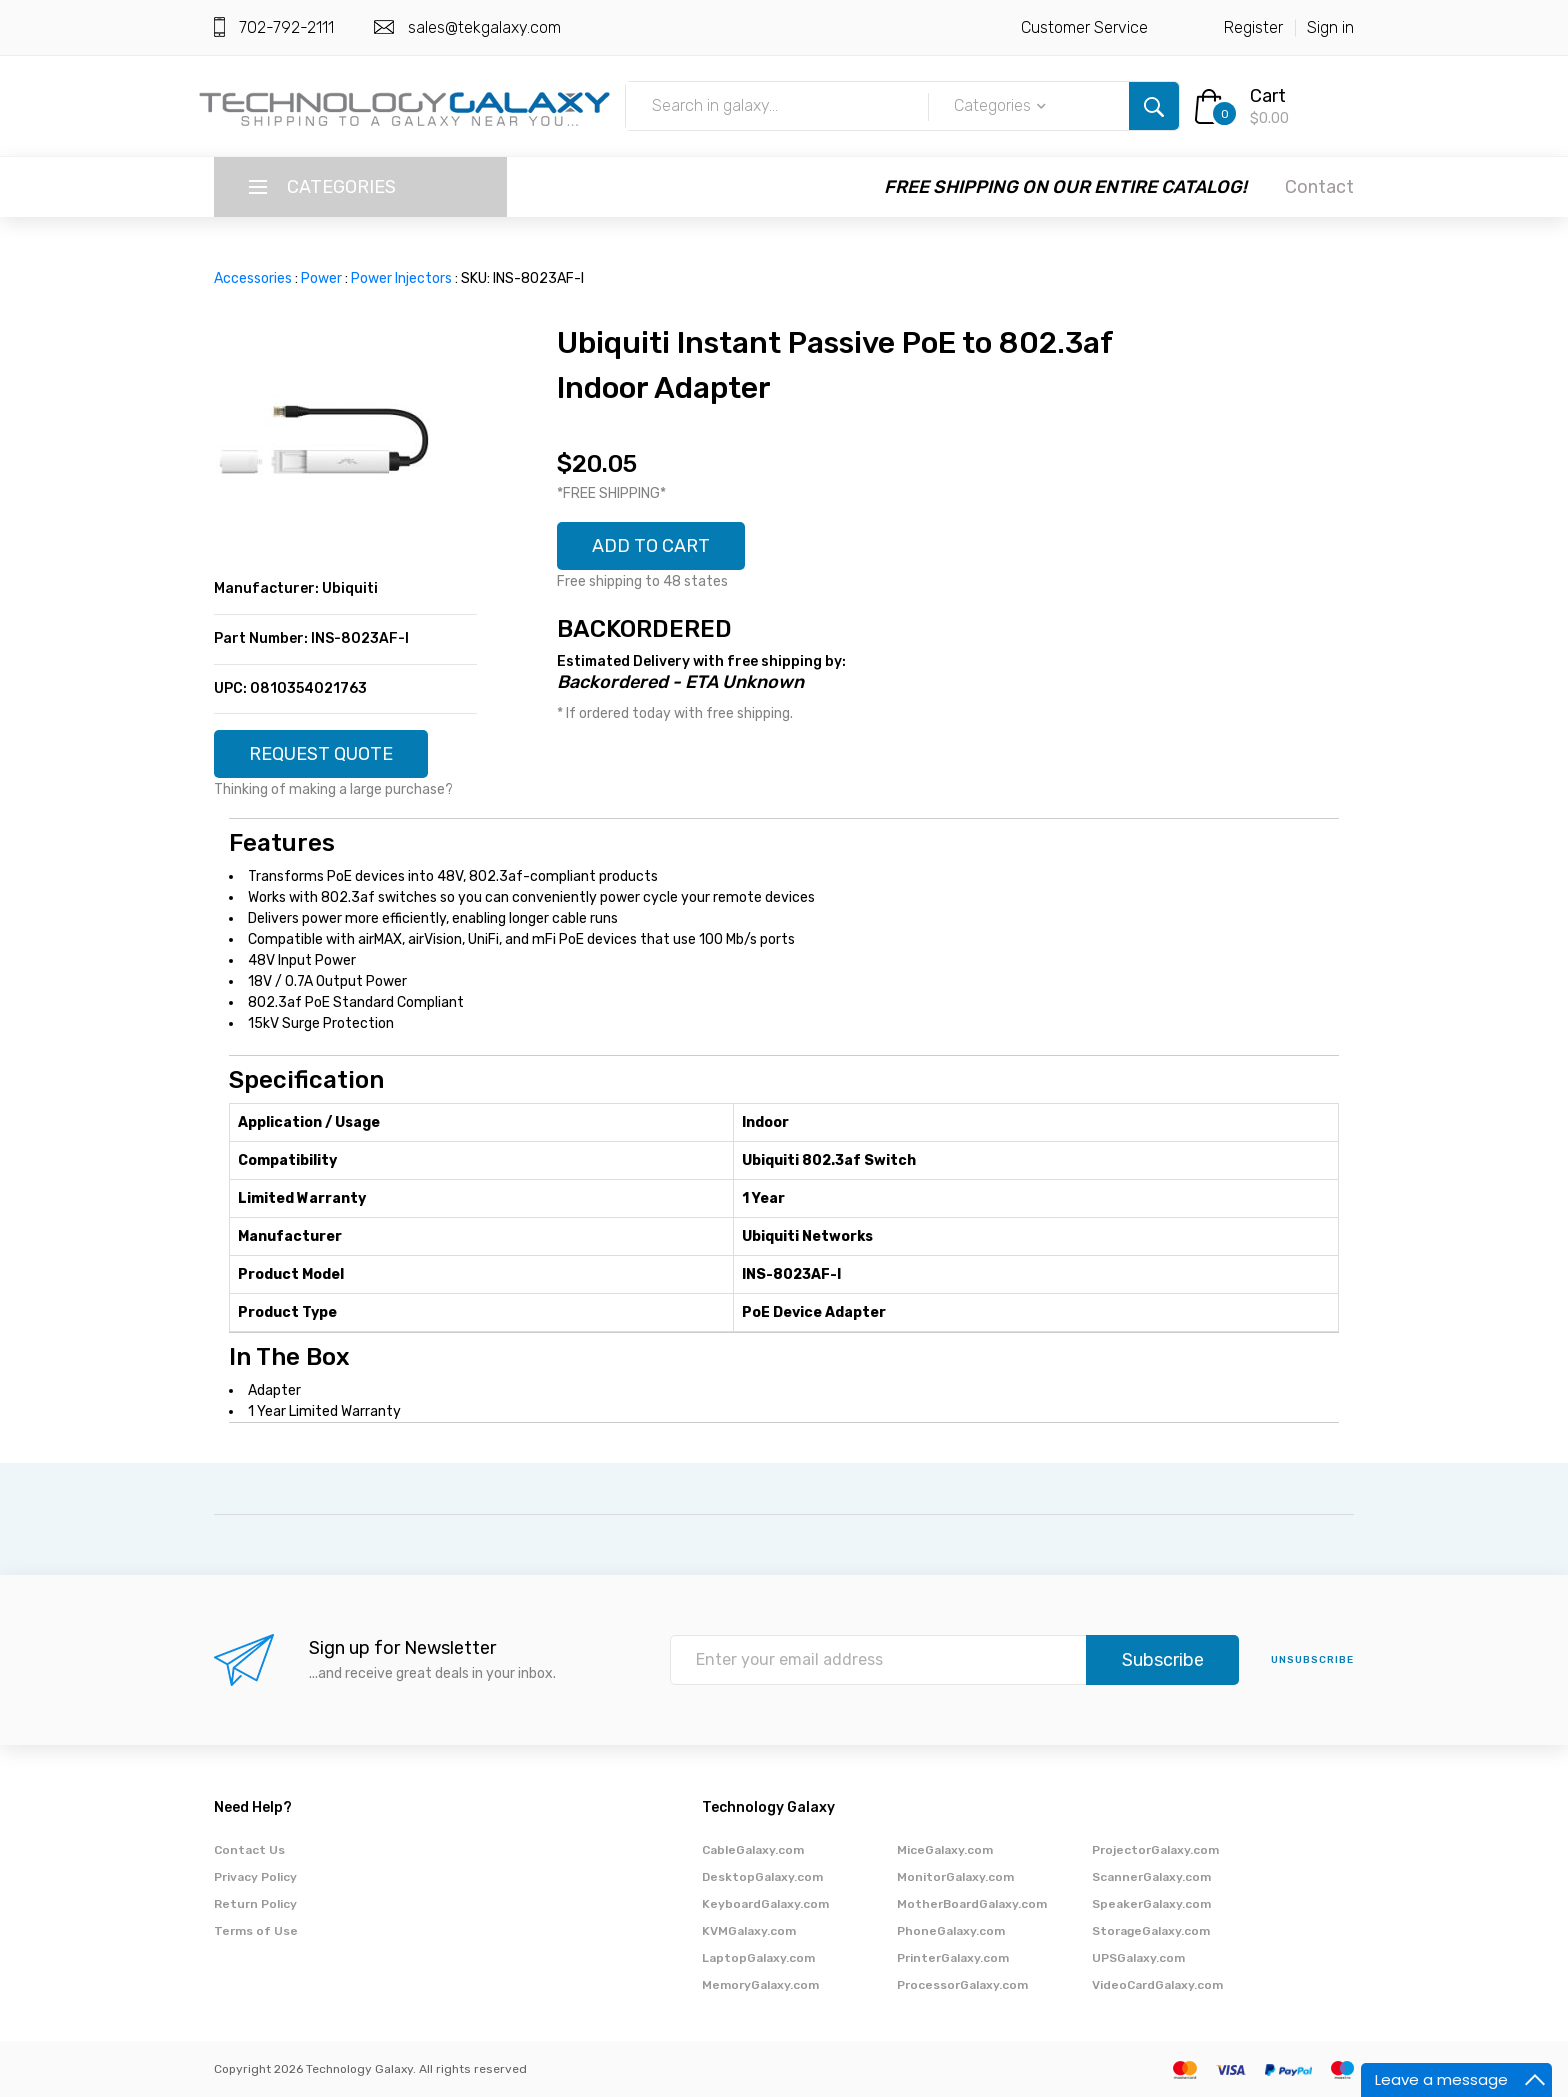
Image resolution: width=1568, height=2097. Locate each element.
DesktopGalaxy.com (762, 1877)
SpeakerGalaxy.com (1151, 1904)
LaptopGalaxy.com (758, 1958)
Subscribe (1163, 1660)
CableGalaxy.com (753, 1850)
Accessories (253, 278)
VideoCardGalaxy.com (1157, 1985)
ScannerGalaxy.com (1151, 1877)
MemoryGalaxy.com (760, 1985)
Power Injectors (401, 278)
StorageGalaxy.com (1151, 1931)
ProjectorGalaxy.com (1155, 1850)
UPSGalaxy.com (1138, 1958)
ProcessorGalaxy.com (962, 1985)
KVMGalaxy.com (749, 1931)
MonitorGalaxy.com (955, 1877)
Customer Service (1084, 27)
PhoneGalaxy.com (951, 1931)
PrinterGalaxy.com (953, 1958)
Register (1253, 27)
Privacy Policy (255, 1877)
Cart (1268, 96)
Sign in (1330, 27)
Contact (1319, 187)
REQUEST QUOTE (321, 754)
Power (321, 278)
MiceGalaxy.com (945, 1850)
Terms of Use (256, 1931)
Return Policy (255, 1904)
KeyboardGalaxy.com (765, 1904)
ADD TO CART (651, 546)
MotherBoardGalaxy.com (972, 1904)
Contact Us (249, 1850)
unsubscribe (1312, 1660)
